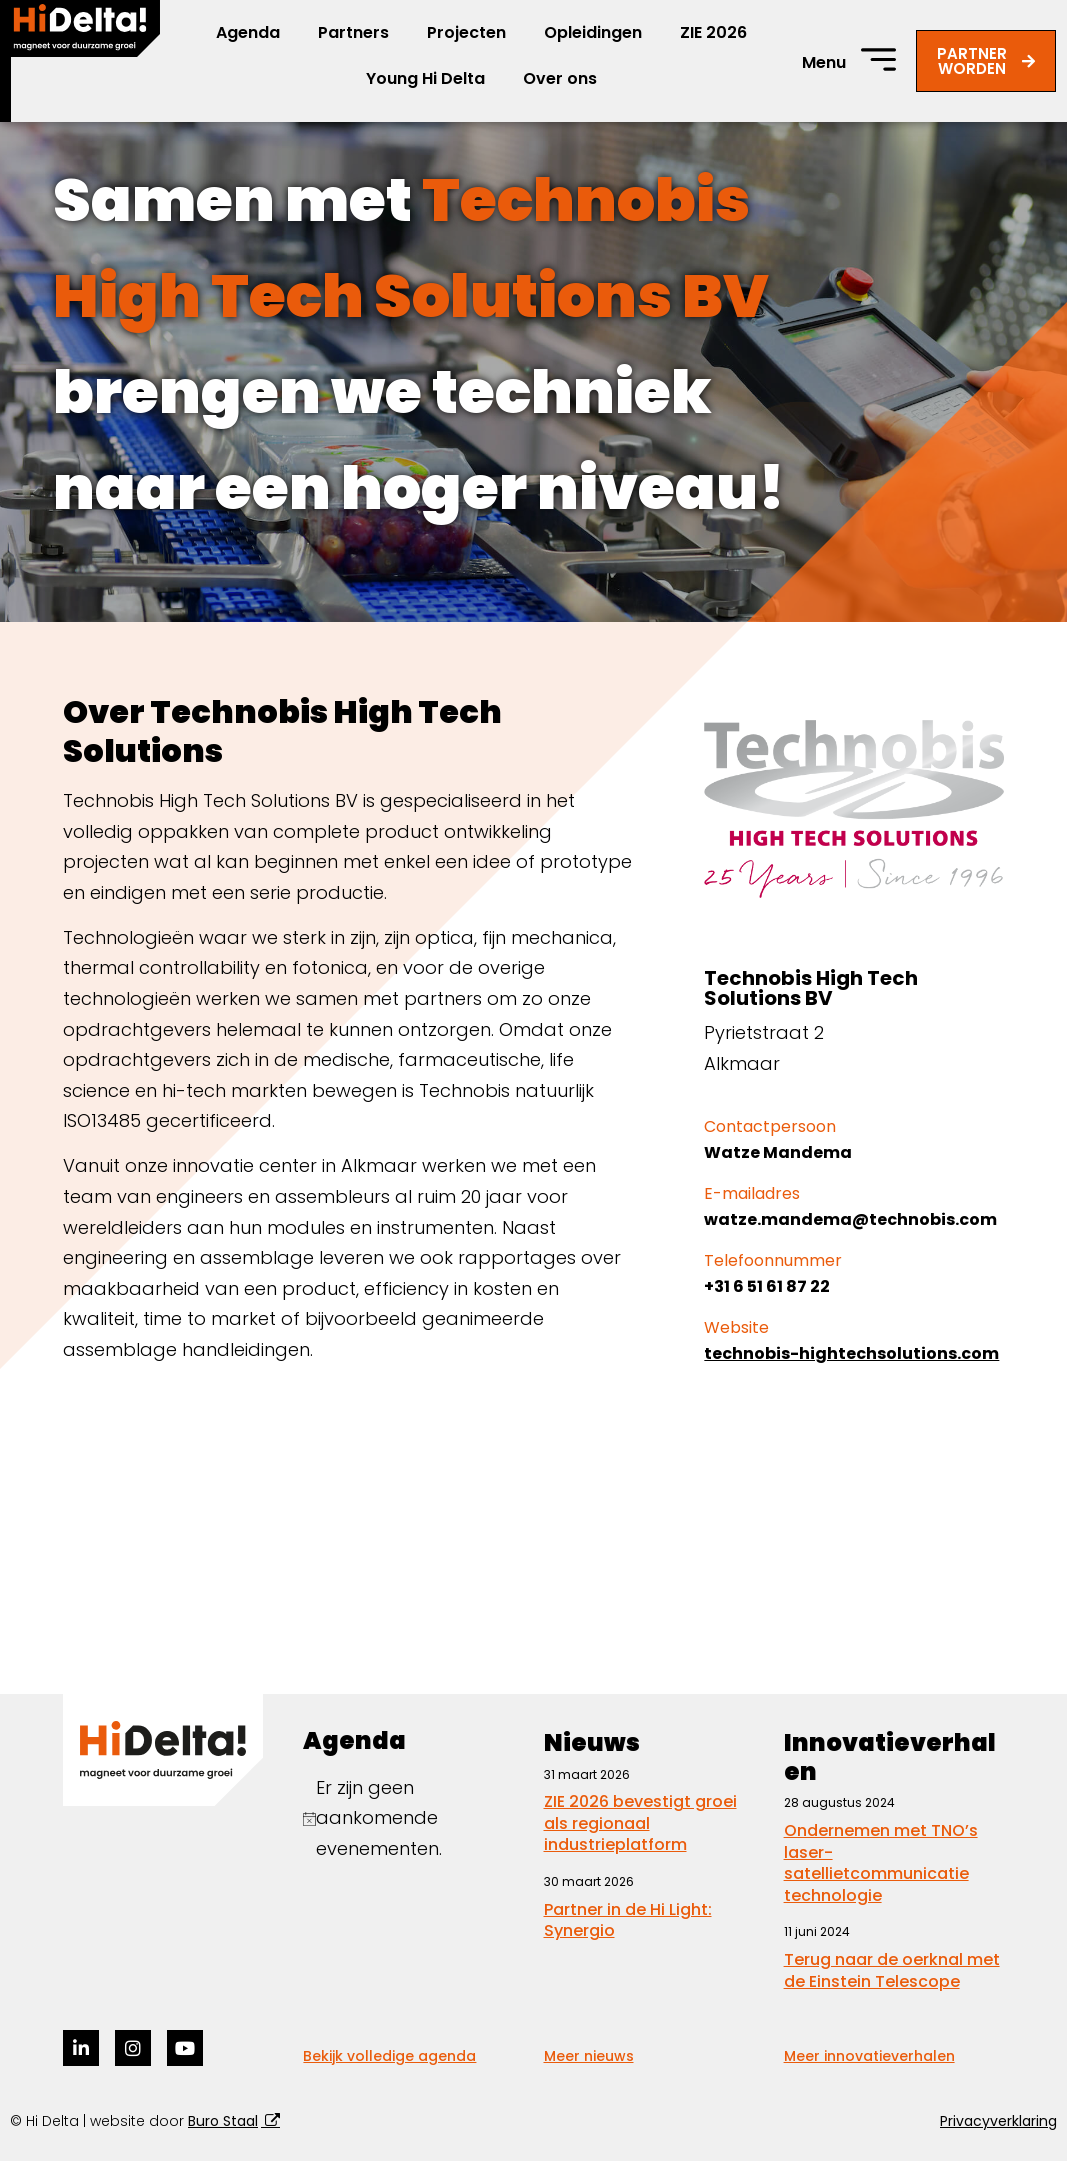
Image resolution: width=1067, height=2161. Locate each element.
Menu (824, 62)
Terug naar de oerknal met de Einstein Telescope (892, 1970)
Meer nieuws (589, 2056)
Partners (353, 32)
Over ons (560, 78)
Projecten (466, 32)
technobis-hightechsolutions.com (851, 1353)
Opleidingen (593, 32)
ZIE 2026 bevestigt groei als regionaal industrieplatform (640, 1823)
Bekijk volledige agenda (389, 2056)
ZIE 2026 (713, 32)
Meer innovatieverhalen (869, 2056)
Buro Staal (223, 2121)
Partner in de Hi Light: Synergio (628, 1920)
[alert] (413, 1819)
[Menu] (878, 59)
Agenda (248, 32)
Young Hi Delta (425, 78)
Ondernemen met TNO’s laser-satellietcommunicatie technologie (881, 1863)
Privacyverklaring (998, 2121)
